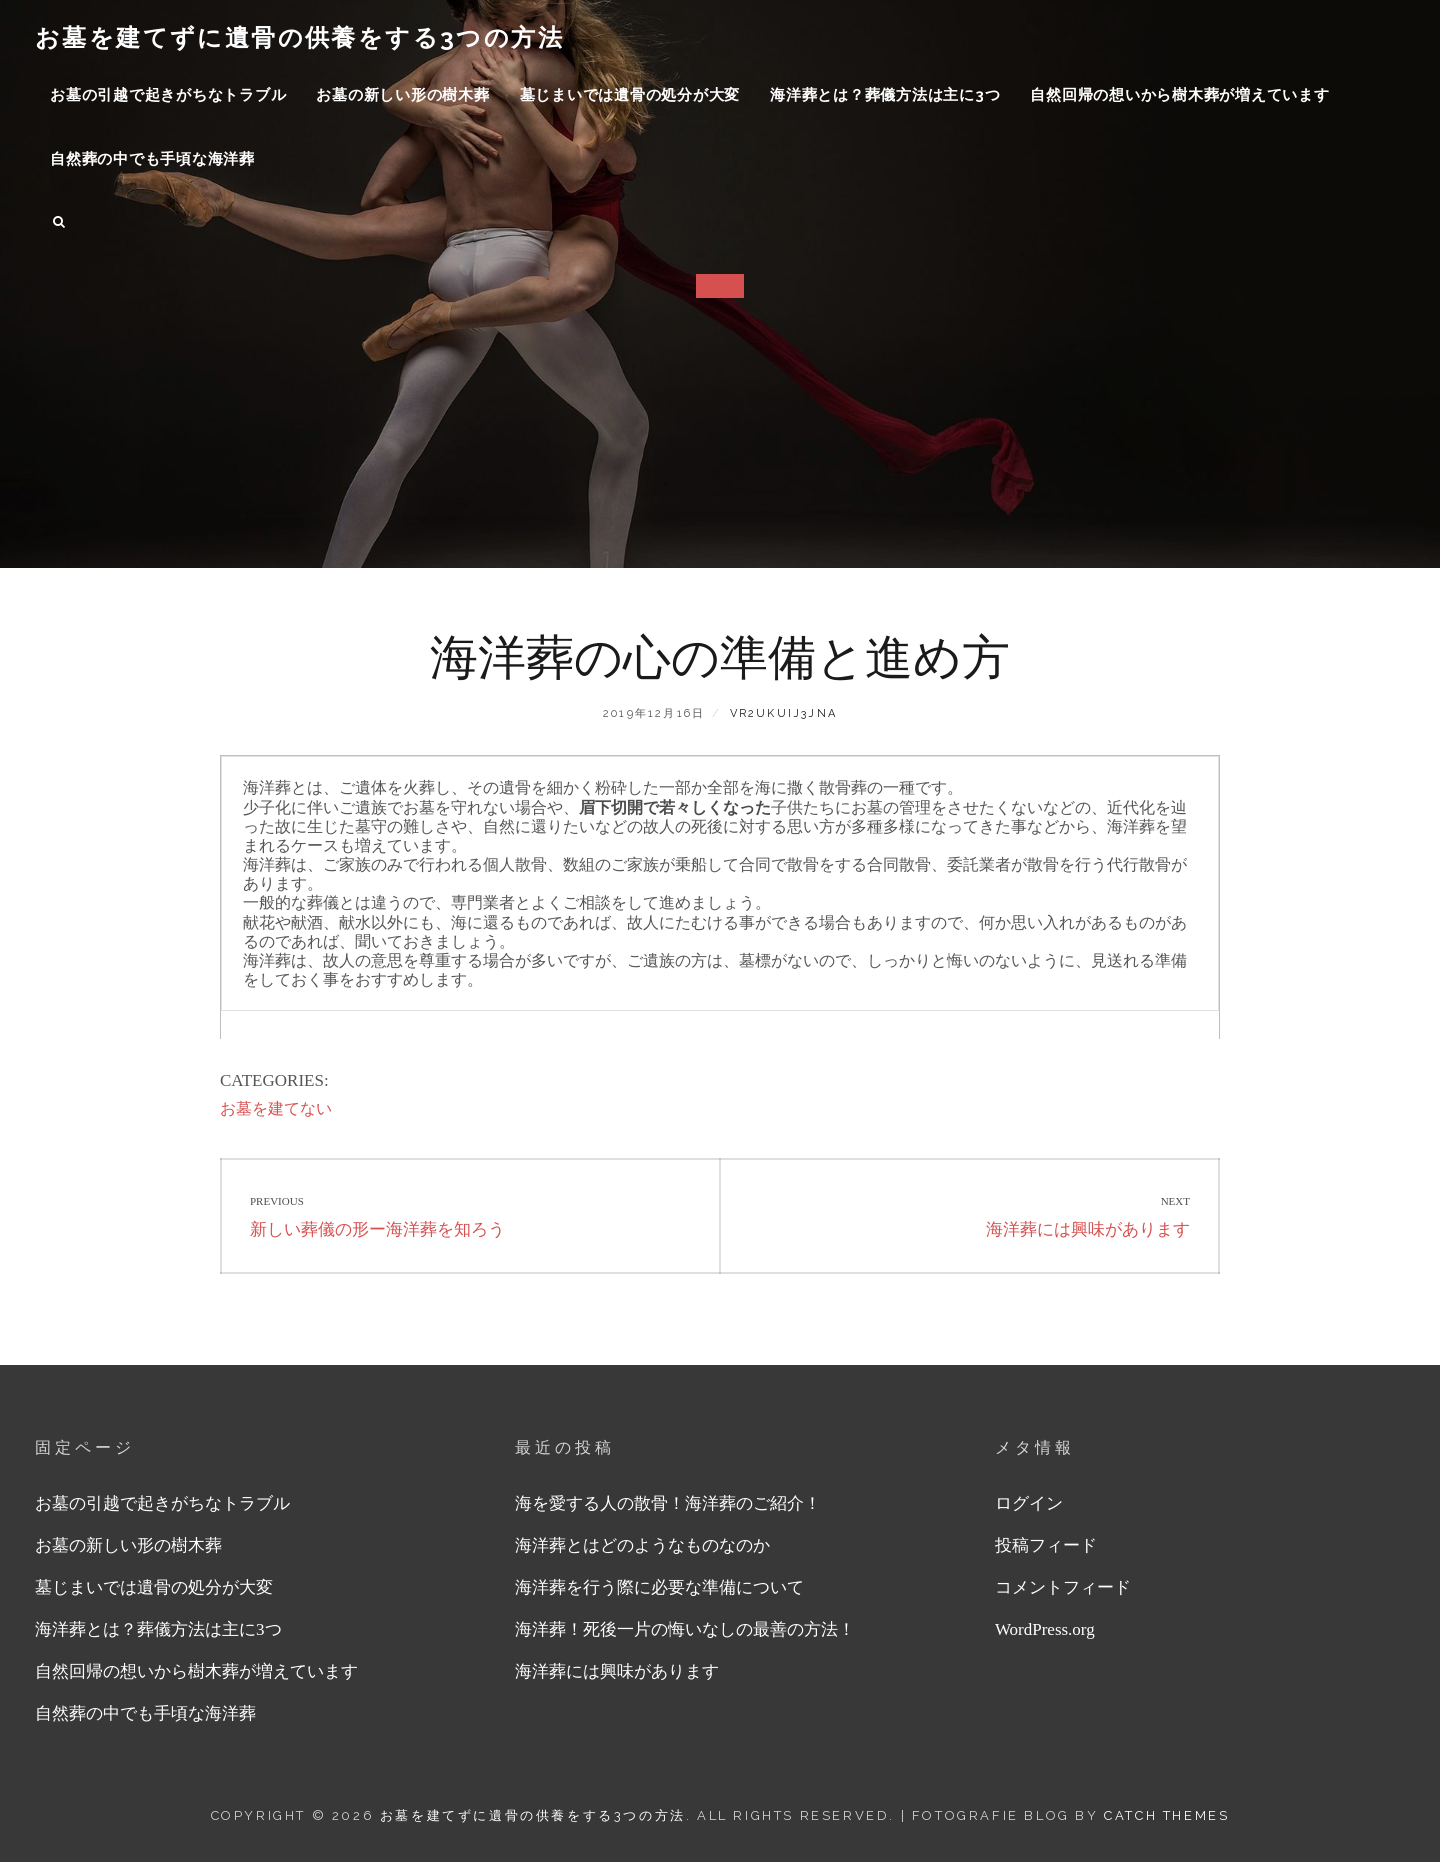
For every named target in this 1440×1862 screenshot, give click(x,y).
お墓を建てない (276, 1108)
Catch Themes (1166, 1815)
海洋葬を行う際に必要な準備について (659, 1587)
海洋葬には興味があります (617, 1671)
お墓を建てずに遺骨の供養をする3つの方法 (299, 37)
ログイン (1029, 1503)
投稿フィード (1046, 1545)
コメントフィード (1063, 1587)
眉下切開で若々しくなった (675, 807)
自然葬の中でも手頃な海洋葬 (152, 159)
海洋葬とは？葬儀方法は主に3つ (885, 95)
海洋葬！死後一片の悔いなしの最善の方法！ (685, 1629)
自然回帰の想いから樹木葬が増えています (1179, 95)
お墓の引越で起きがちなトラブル (168, 95)
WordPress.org (1045, 1629)
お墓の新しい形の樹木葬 (402, 95)
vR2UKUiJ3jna (783, 713)
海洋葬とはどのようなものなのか (642, 1545)
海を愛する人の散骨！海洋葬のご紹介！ (668, 1503)
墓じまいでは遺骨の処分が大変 (630, 95)
